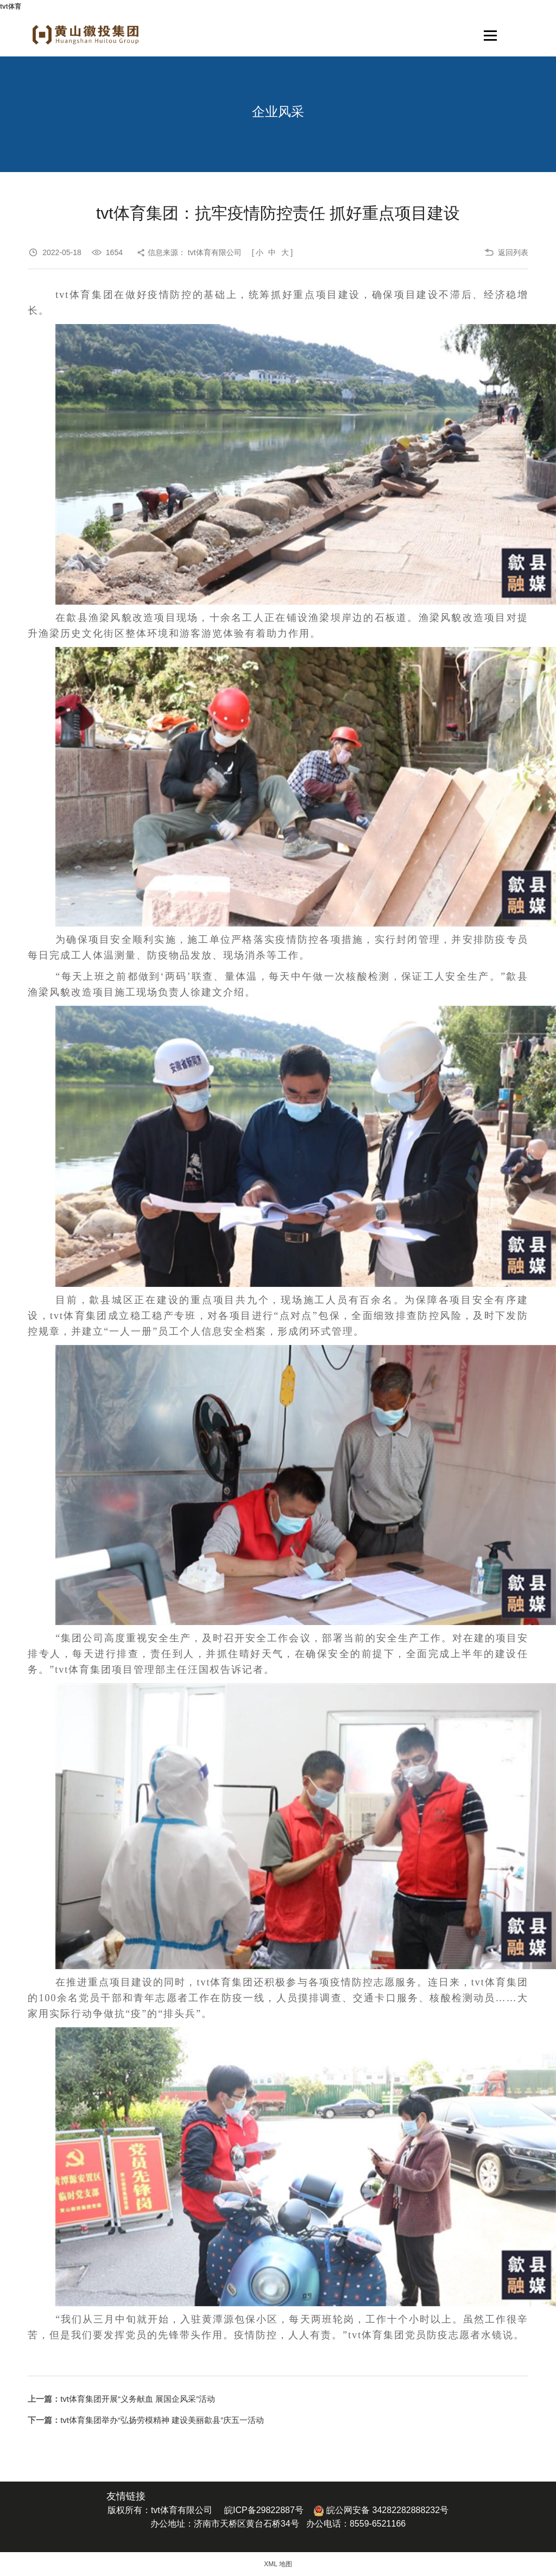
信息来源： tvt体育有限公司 (195, 252)
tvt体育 (10, 6)
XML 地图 (278, 2564)
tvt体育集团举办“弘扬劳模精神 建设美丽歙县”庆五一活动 (162, 2420)
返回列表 (513, 252)
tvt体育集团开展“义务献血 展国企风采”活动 (137, 2398)
